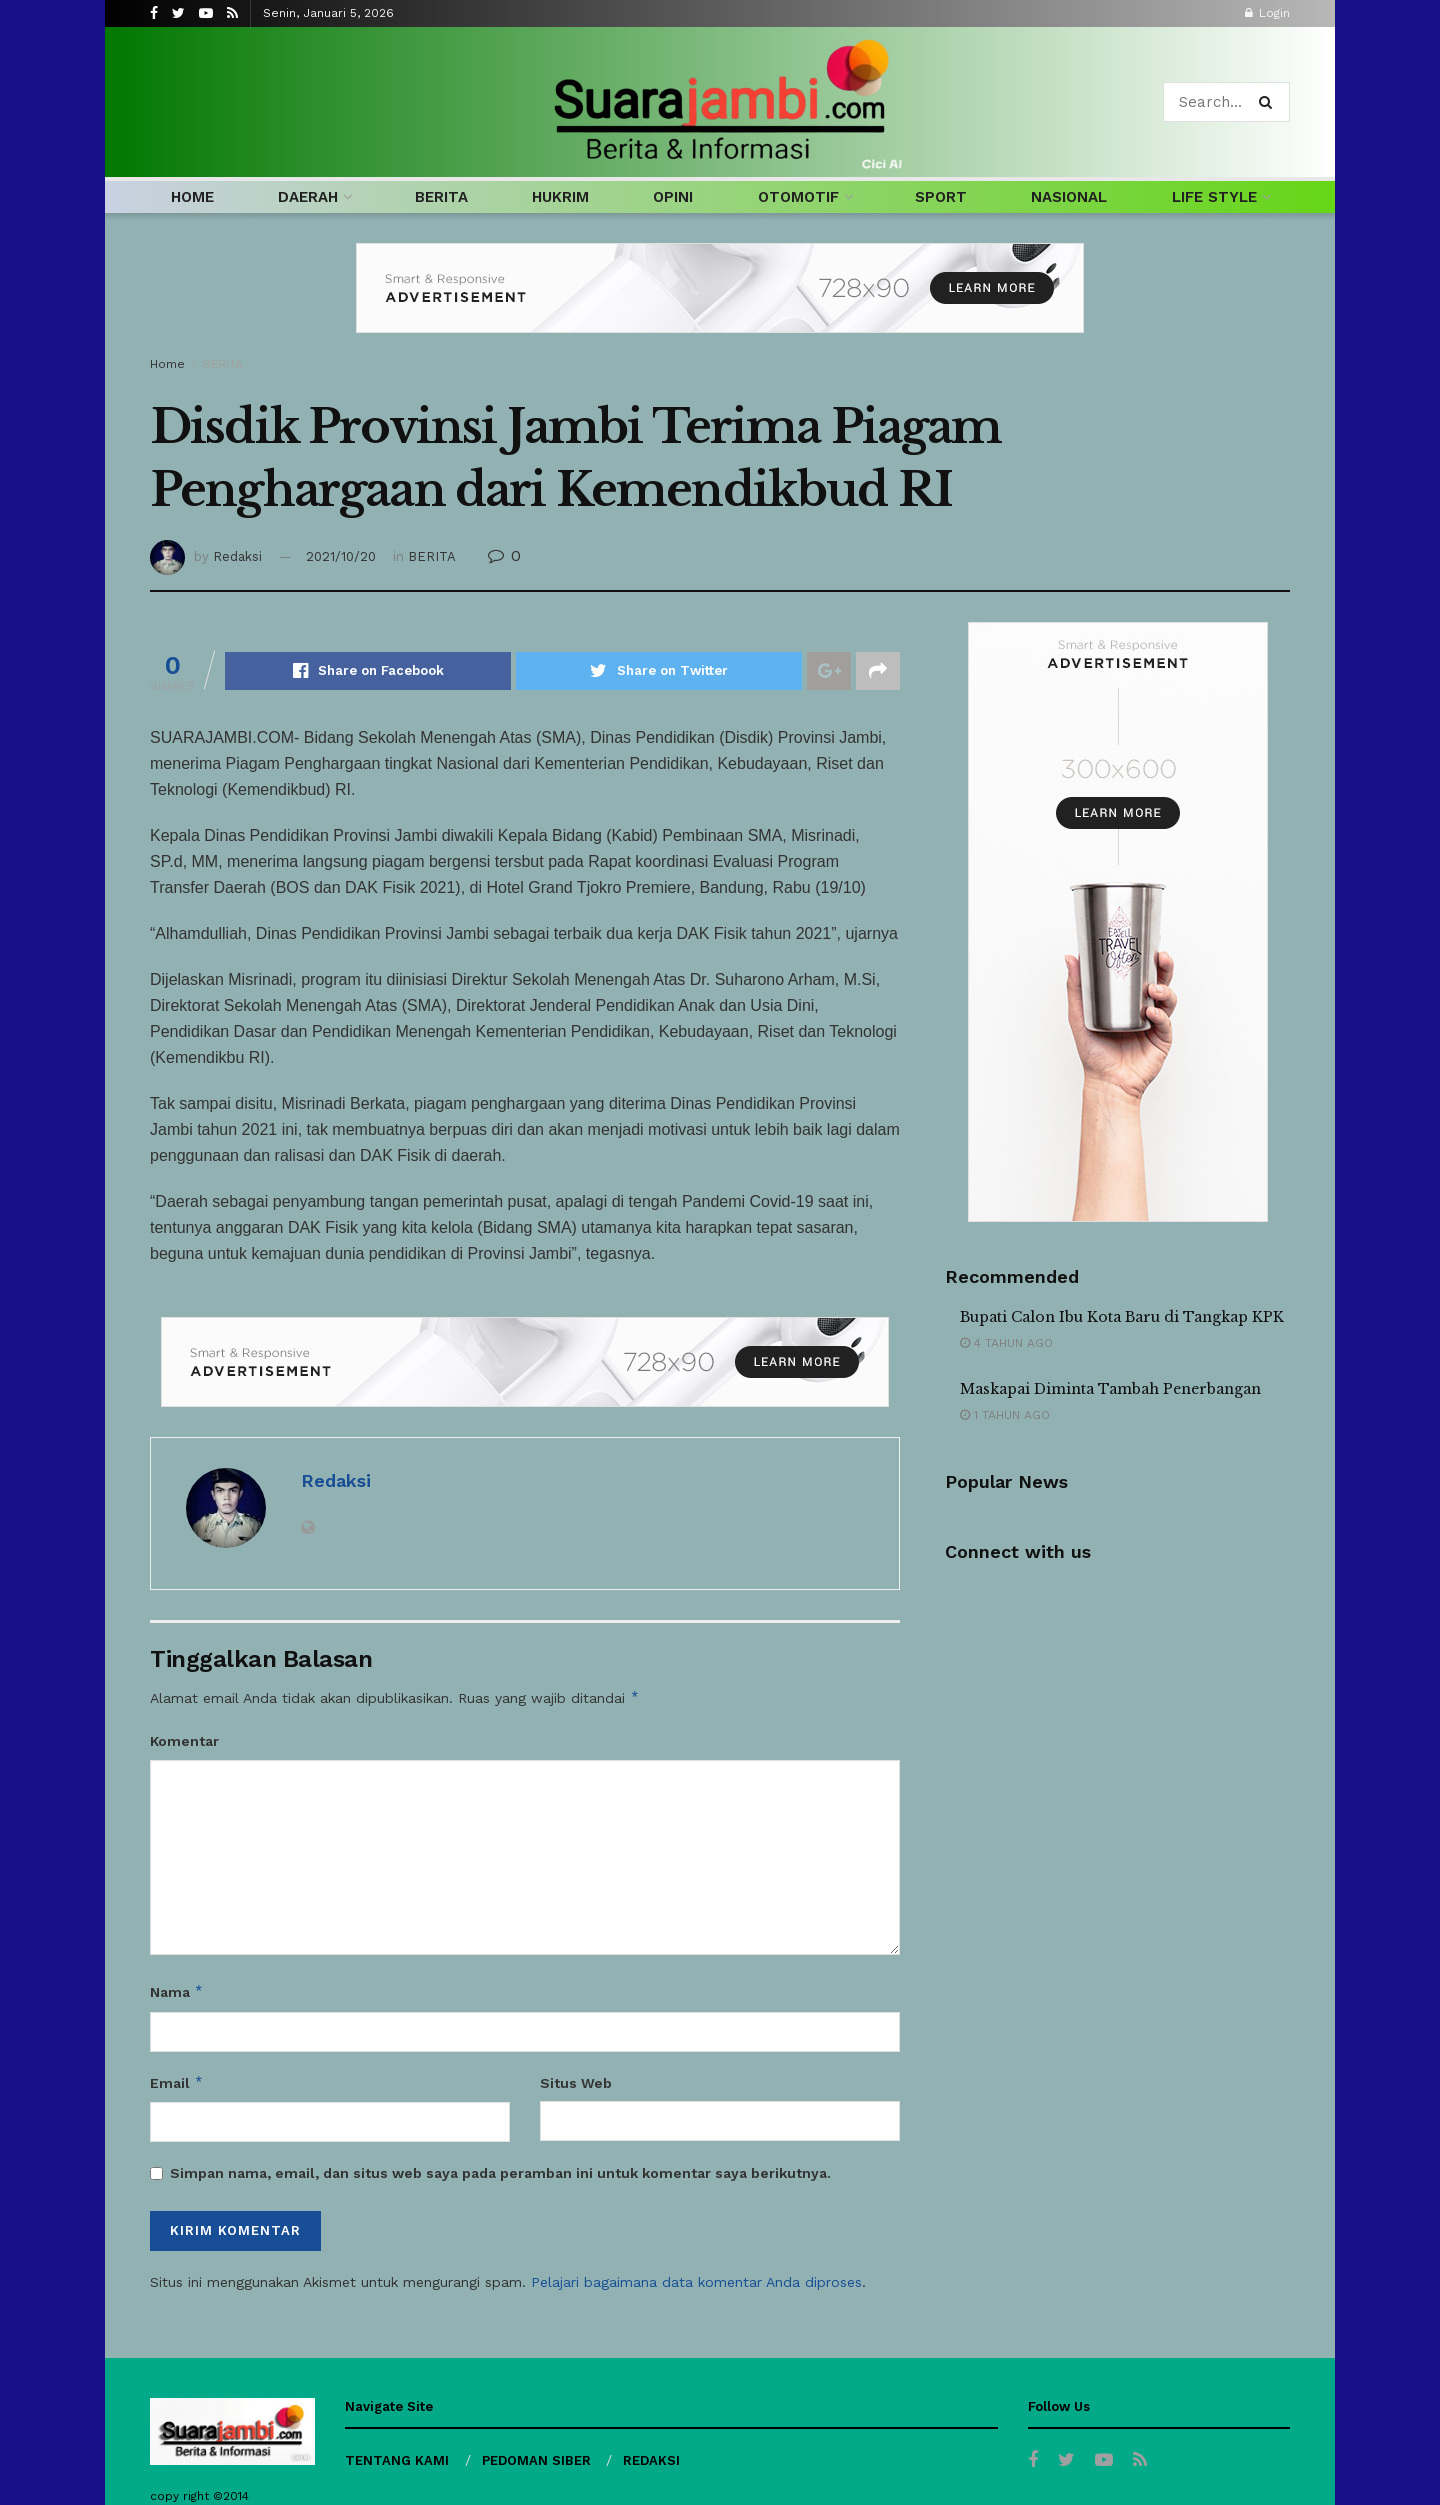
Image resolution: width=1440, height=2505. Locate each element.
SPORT (941, 197)
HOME (192, 197)
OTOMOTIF (798, 197)
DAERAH (308, 197)
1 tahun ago (1005, 1415)
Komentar (184, 1741)
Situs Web (576, 2083)
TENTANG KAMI (397, 2460)
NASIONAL (1069, 197)
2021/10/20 (341, 556)
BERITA (441, 197)
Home (167, 364)
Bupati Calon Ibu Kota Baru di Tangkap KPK (1122, 1317)
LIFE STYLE (1214, 197)
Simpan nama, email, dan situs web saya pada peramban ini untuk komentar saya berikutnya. (500, 2173)
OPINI (673, 197)
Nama (177, 1992)
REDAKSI (651, 2460)
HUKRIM (560, 197)
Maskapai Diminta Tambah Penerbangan (1110, 1389)
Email (177, 2083)
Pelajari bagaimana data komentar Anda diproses (696, 2282)
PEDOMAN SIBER (536, 2460)
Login (1267, 13)
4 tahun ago (1006, 1343)
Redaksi (237, 556)
